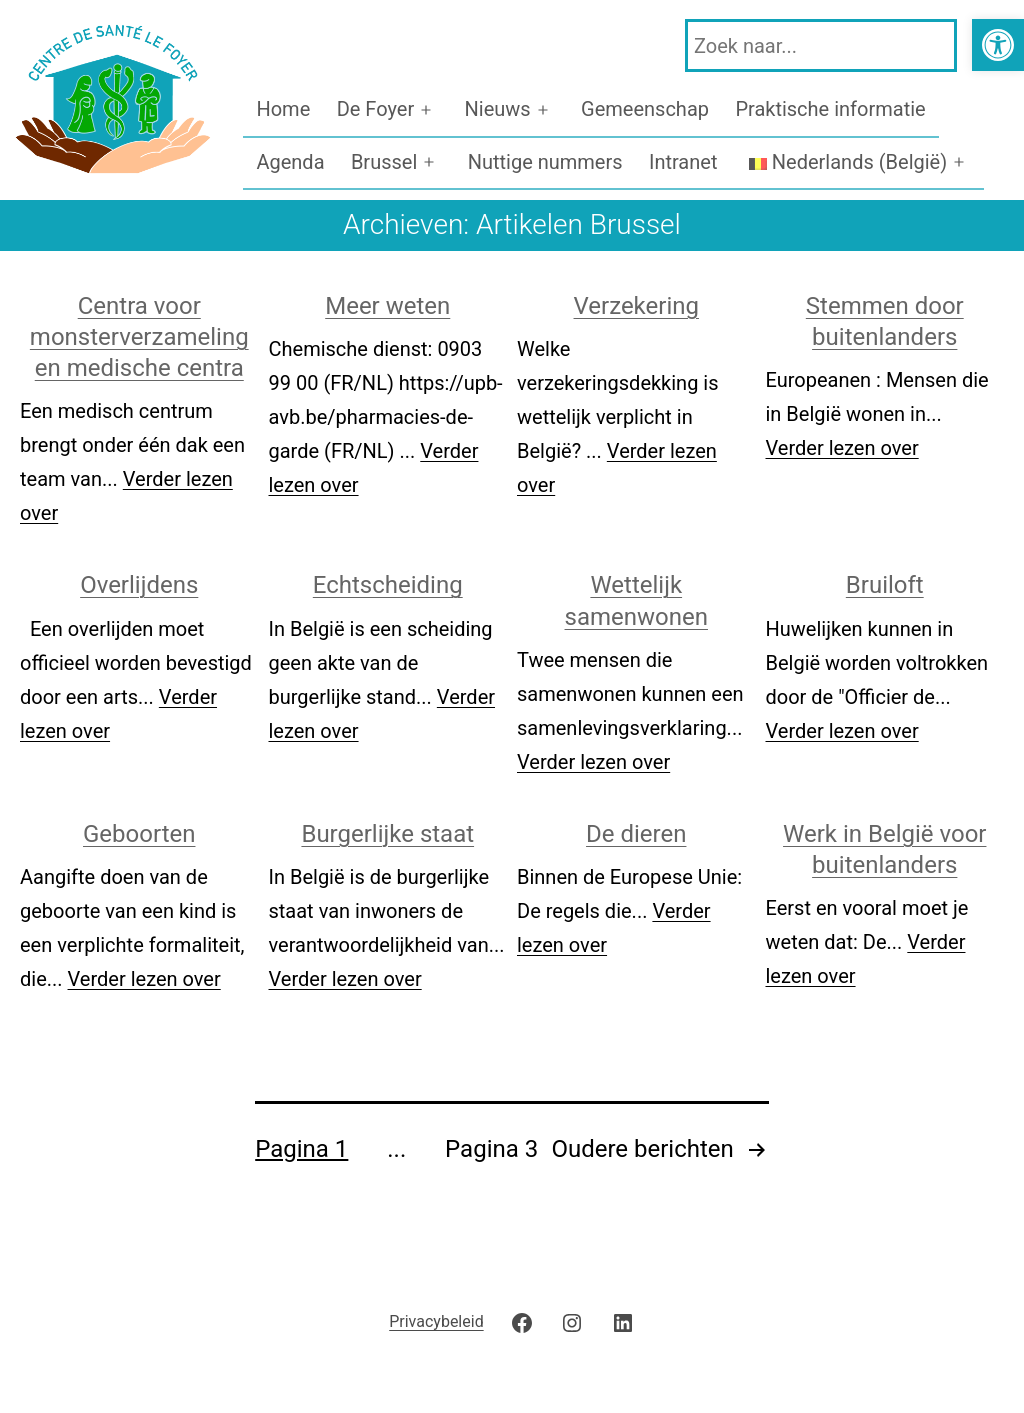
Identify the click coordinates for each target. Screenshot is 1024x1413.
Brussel (384, 162)
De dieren (636, 834)
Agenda (290, 162)
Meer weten (387, 306)
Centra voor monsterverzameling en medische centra (139, 337)
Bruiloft (885, 585)
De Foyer (376, 109)
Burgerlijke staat (387, 834)
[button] (998, 45)
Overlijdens (139, 585)
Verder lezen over (842, 448)
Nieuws (498, 109)
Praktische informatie (830, 109)
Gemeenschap (645, 109)
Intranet (683, 162)
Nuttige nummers (545, 162)
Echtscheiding (388, 585)
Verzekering (636, 306)
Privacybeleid (436, 1321)
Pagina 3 (491, 1149)
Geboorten (139, 834)
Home (283, 109)
